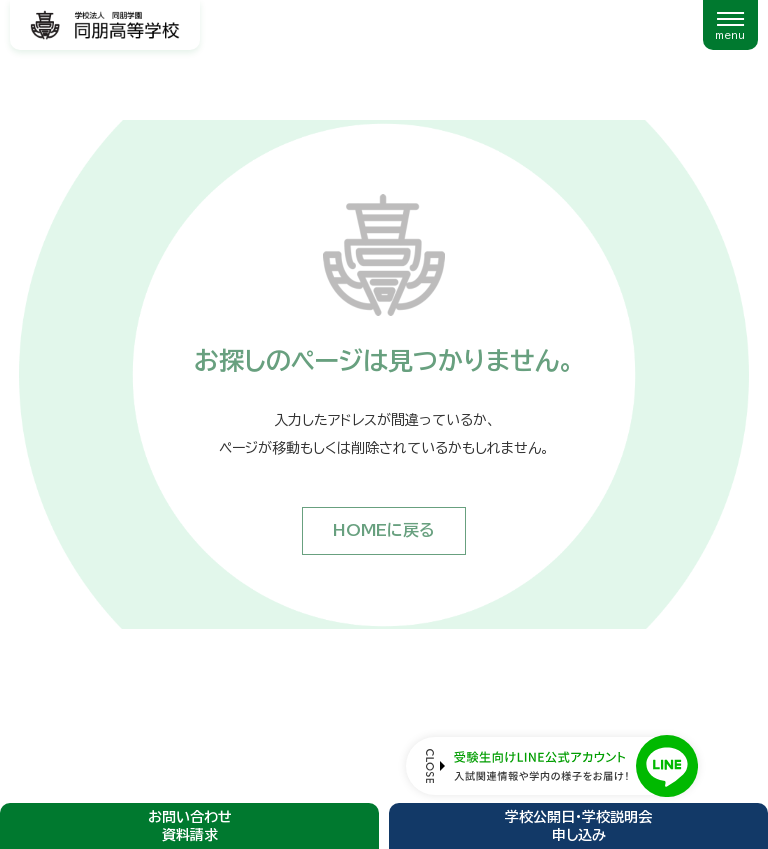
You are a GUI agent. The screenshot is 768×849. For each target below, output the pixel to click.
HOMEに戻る (384, 530)
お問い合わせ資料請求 (190, 826)
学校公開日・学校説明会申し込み (578, 826)
